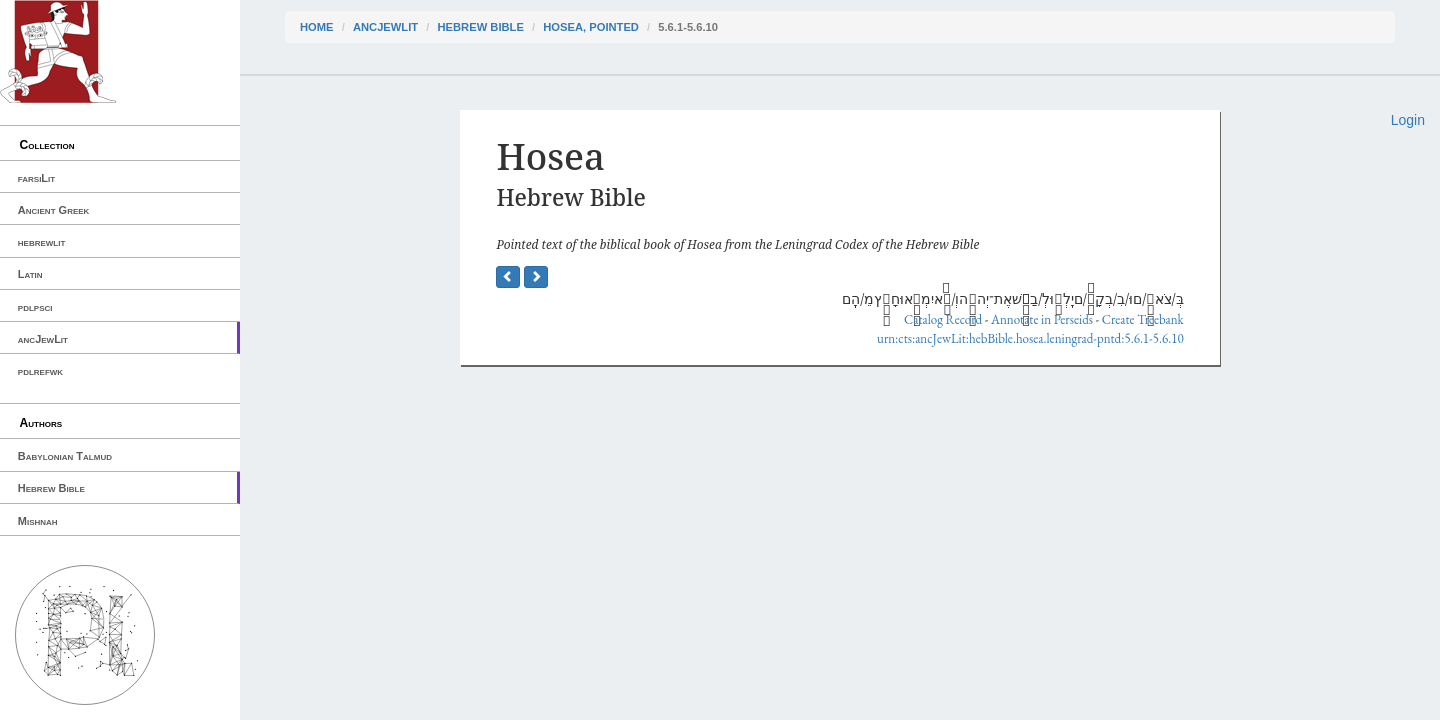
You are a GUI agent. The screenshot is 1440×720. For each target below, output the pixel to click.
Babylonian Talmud (65, 456)
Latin (30, 274)
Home (317, 27)
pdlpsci (35, 307)
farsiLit (36, 178)
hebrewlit (42, 242)
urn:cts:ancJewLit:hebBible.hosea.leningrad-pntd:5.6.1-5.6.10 (1030, 338)
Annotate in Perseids (1042, 319)
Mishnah (38, 521)
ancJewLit (43, 339)
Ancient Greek (54, 210)
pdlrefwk (40, 371)
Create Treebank (1143, 319)
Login (1408, 120)
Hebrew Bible (51, 488)
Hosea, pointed (591, 27)
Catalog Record (943, 319)
